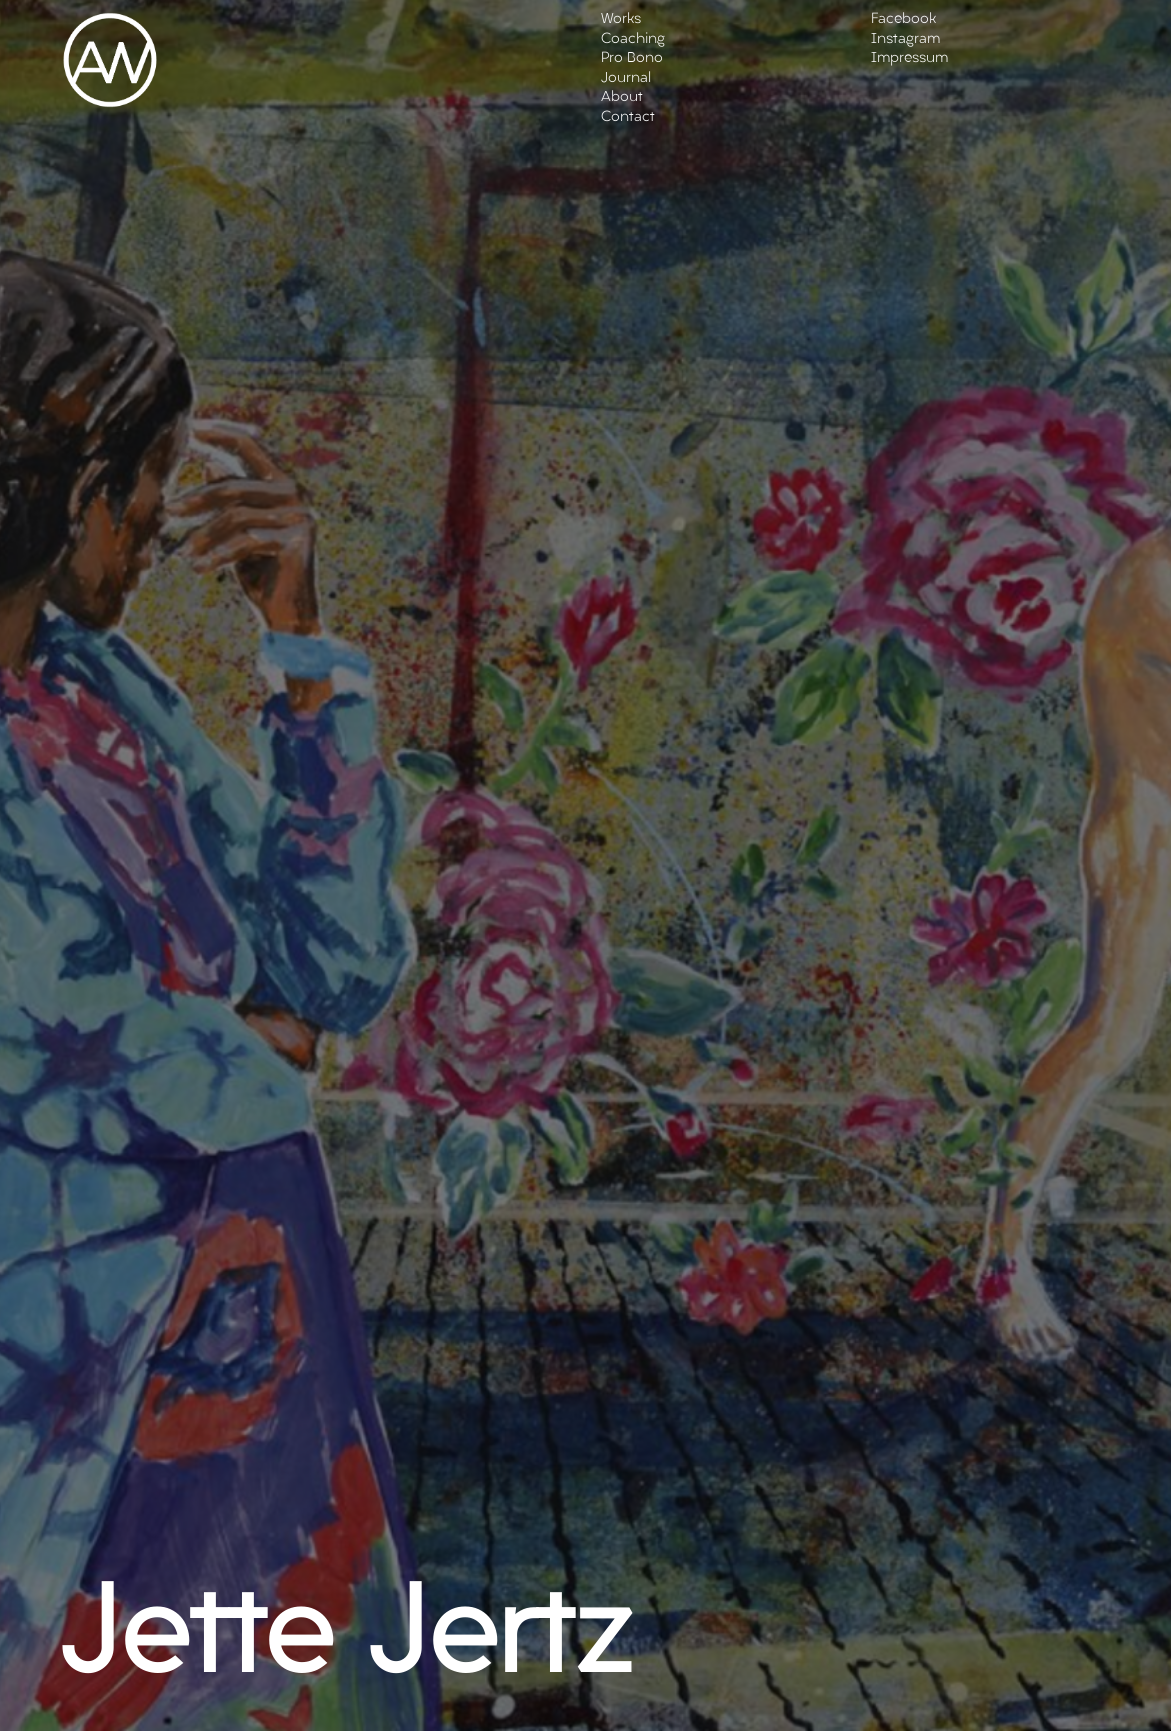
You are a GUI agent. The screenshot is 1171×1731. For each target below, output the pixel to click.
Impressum (909, 58)
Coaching (633, 39)
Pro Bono (632, 58)
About (622, 97)
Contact (628, 117)
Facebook (903, 19)
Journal (626, 78)
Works (621, 19)
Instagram (905, 39)
